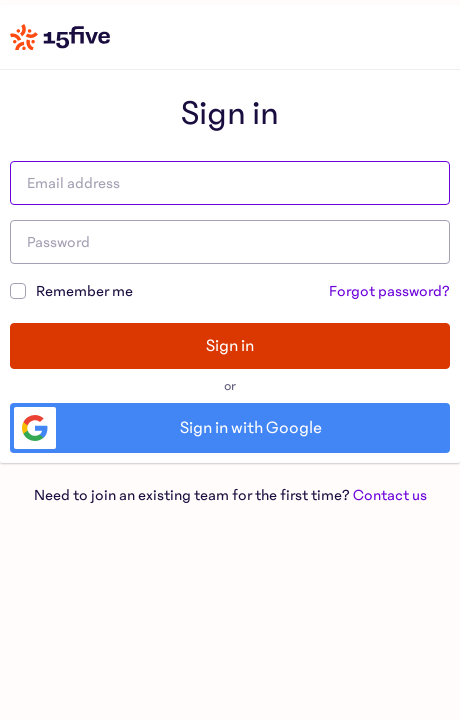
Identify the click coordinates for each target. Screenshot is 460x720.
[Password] (230, 242)
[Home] (60, 37)
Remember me (71, 289)
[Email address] (230, 183)
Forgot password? (389, 291)
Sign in (230, 346)
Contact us (390, 495)
